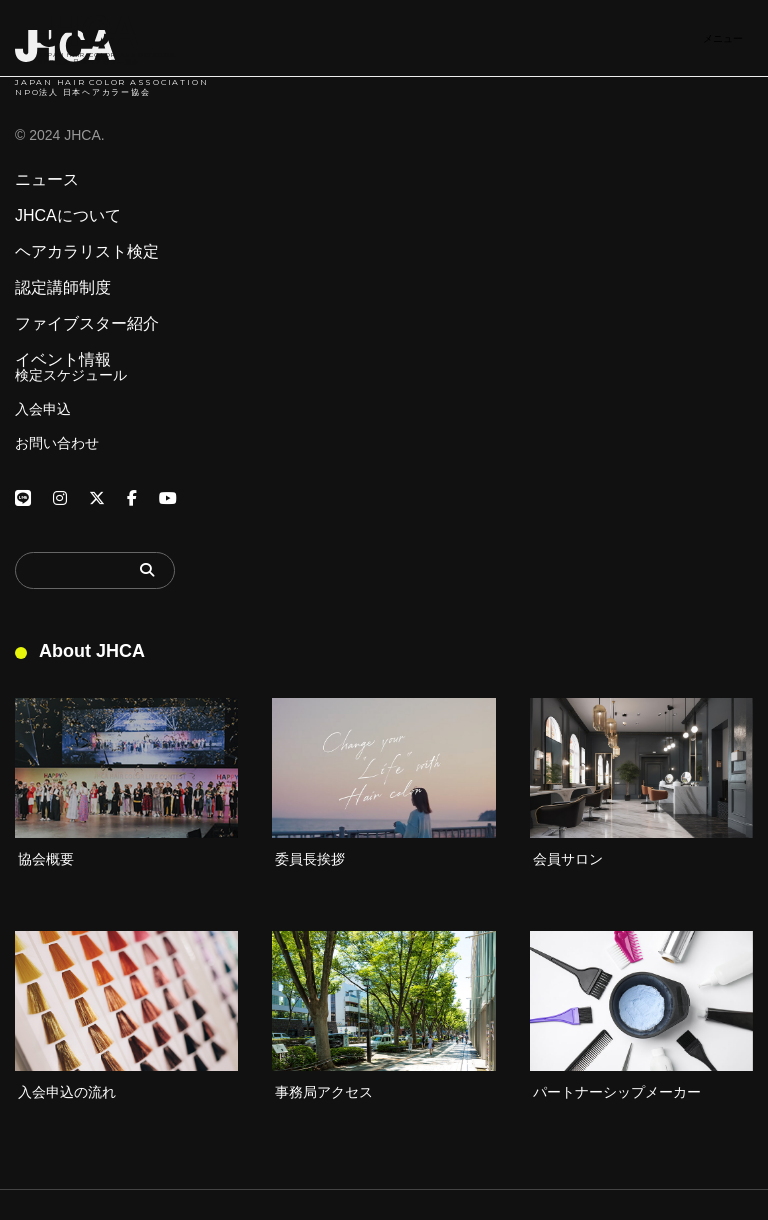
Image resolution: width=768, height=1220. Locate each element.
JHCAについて (68, 216)
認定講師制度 (63, 288)
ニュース (47, 180)
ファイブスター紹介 (87, 324)
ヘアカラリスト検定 (87, 252)
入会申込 (43, 409)
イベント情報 (63, 360)
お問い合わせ (57, 443)
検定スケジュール (71, 375)
